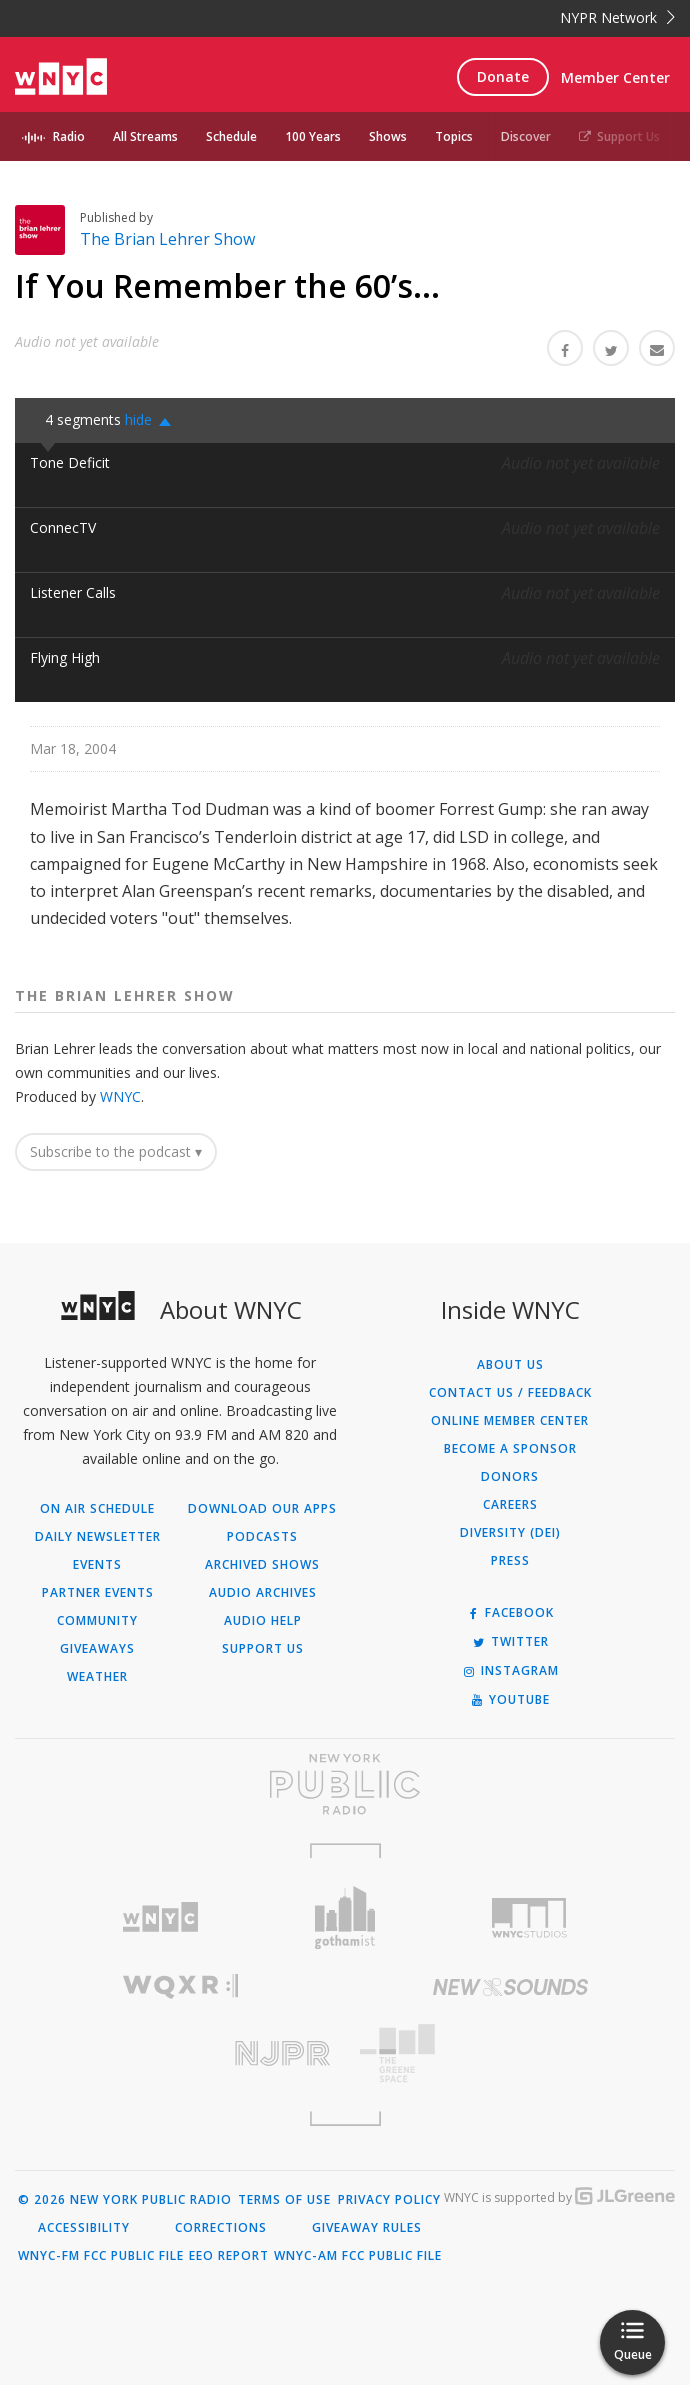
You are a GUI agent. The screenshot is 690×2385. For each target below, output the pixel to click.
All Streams (145, 136)
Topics (454, 136)
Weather (97, 1677)
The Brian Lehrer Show (167, 239)
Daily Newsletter (98, 1537)
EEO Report (229, 2256)
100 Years (313, 136)
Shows (388, 136)
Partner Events (98, 1593)
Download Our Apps (262, 1509)
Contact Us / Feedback (510, 1393)
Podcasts (262, 1537)
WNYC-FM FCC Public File (101, 2256)
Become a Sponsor (510, 1449)
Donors (510, 1477)
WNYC (120, 1096)
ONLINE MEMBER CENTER (510, 1421)
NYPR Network (617, 17)
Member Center (615, 77)
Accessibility (84, 2228)
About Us (510, 1365)
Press (510, 1561)
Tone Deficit (70, 462)
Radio (69, 136)
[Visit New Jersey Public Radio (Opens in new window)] (180, 2053)
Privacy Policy (389, 2200)
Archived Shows (262, 1565)
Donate (503, 76)
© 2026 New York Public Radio (125, 2200)
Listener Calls (73, 592)
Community (97, 1621)
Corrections (221, 2228)
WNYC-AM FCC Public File (358, 2256)
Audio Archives (263, 1593)
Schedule (231, 136)
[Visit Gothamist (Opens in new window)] (345, 1917)
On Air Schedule (97, 1509)
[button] (153, 420)
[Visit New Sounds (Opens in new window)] (510, 1987)
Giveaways (97, 1649)
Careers (510, 1505)
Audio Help (263, 1621)
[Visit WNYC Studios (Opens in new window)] (529, 1918)
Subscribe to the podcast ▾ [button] (116, 1151)
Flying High (65, 657)
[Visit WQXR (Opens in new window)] (180, 1986)
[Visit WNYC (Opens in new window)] (160, 1917)
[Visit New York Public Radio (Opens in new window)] (345, 1784)
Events (97, 1565)
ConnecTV (63, 527)
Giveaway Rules (367, 2228)
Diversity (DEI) (510, 1533)
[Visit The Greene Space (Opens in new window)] (510, 2053)
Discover (526, 136)
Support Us (619, 136)
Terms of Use (284, 2200)
